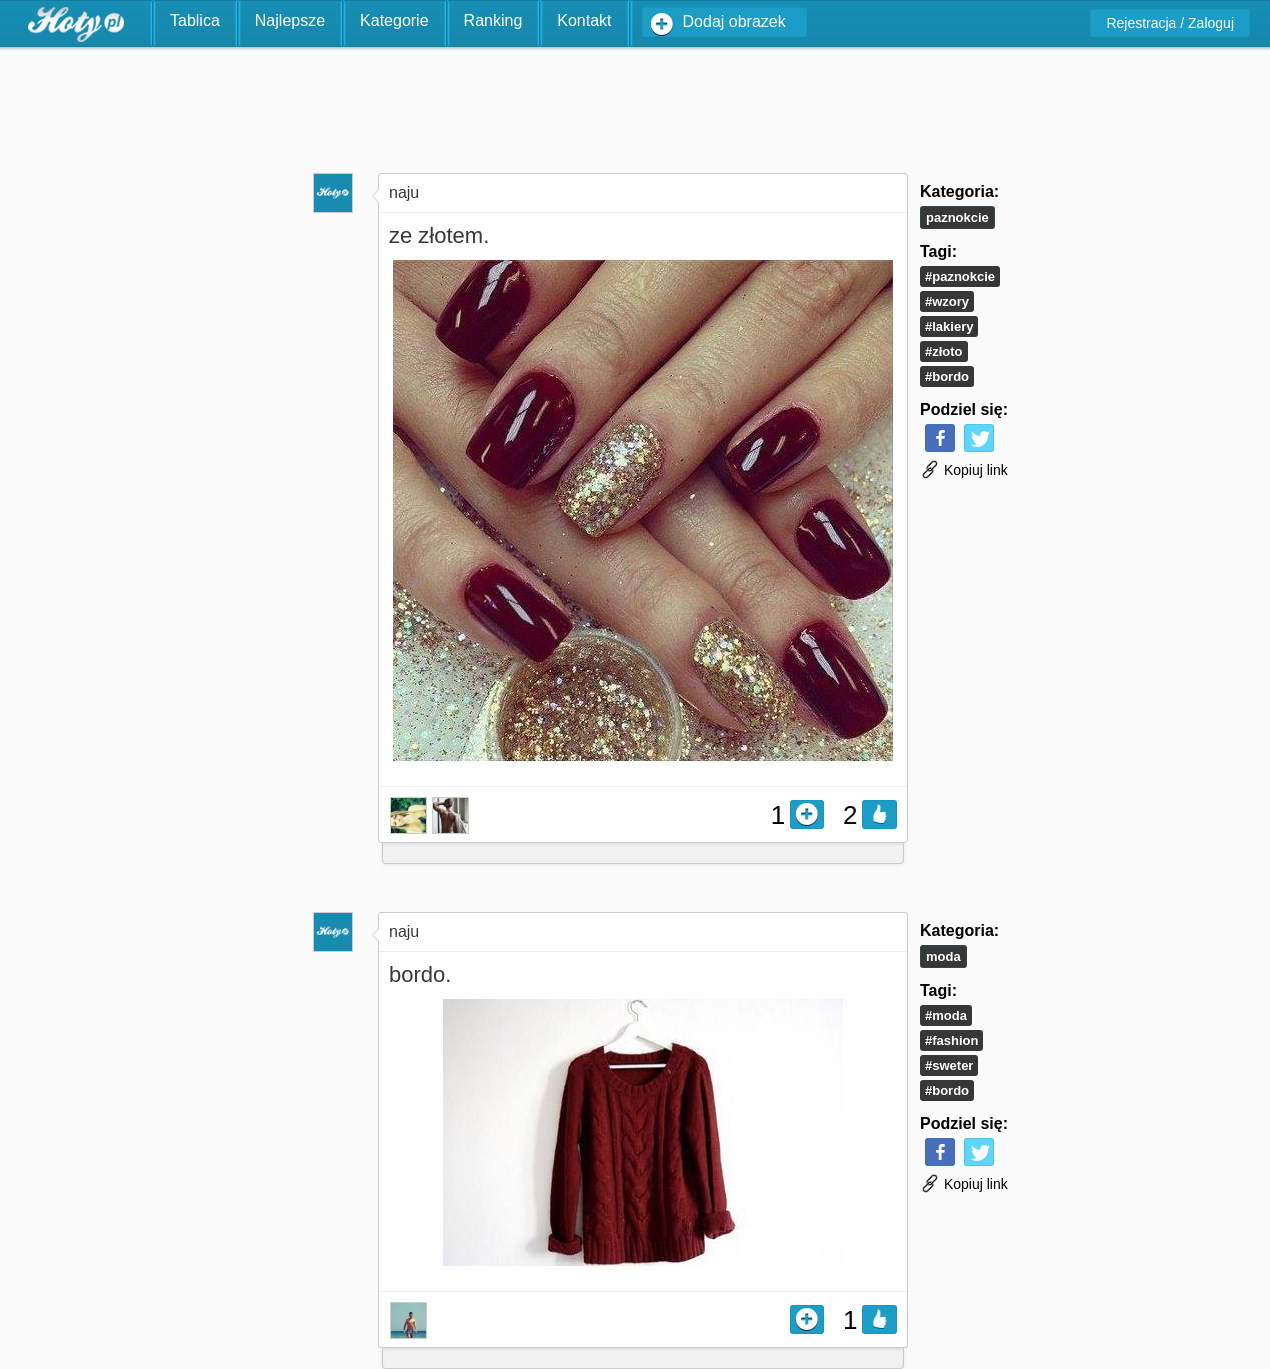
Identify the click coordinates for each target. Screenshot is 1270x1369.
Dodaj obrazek (734, 21)
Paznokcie (957, 217)
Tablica (195, 20)
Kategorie (394, 20)
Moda (943, 956)
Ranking (493, 20)
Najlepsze (290, 20)
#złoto (944, 351)
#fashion (951, 1040)
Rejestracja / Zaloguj (1170, 23)
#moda (946, 1015)
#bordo (947, 376)
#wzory (947, 301)
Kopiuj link (964, 470)
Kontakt (584, 20)
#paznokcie (960, 276)
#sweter (949, 1065)
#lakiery (949, 326)
